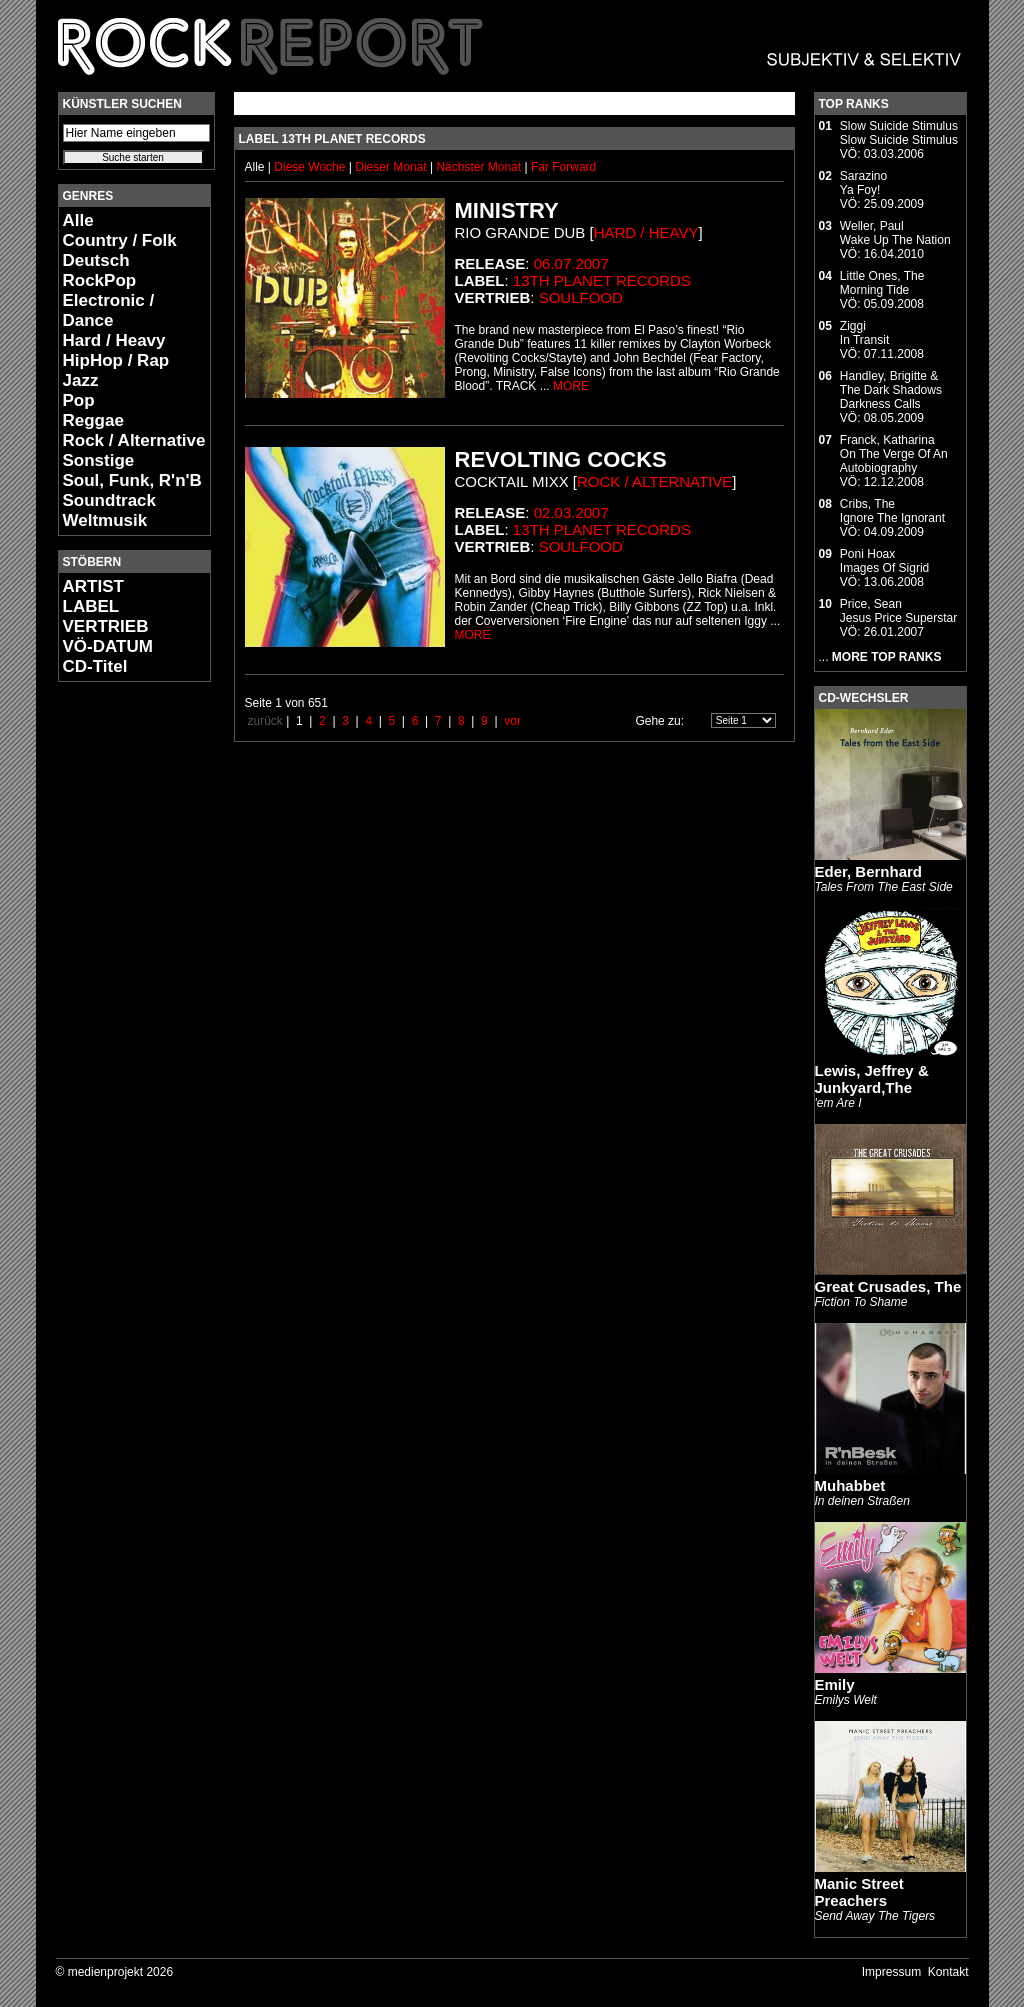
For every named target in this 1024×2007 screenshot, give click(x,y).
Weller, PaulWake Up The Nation (895, 233)
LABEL (91, 606)
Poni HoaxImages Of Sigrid (884, 561)
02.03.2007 (571, 512)
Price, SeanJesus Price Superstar (898, 611)
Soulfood (581, 297)
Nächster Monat (478, 167)
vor (512, 721)
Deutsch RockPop (100, 270)
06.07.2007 (571, 263)
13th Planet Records (602, 280)
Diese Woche (311, 167)
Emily (835, 1684)
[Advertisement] (118, 996)
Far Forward (563, 167)
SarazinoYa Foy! (863, 183)
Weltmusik (105, 520)
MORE (571, 386)
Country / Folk (120, 240)
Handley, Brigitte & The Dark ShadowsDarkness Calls (891, 390)
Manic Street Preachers (859, 1892)
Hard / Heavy (114, 340)
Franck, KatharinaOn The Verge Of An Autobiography (894, 454)
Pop (79, 400)
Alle (78, 220)
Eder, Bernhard (869, 871)
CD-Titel (95, 666)
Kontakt (948, 1972)
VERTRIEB (106, 626)
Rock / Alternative (134, 440)
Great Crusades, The (888, 1286)
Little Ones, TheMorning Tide (882, 283)
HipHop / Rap (116, 360)
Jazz (81, 380)
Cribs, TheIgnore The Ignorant (892, 511)
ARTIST (93, 586)
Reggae (93, 420)
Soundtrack (110, 500)
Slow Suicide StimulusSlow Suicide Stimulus (899, 133)
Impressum (891, 1972)
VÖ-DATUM (108, 646)
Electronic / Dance (109, 310)
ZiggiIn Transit (864, 333)
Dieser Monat (392, 167)
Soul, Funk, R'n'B (132, 480)
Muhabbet (850, 1485)
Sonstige (99, 460)
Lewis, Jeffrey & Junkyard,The (872, 1079)
